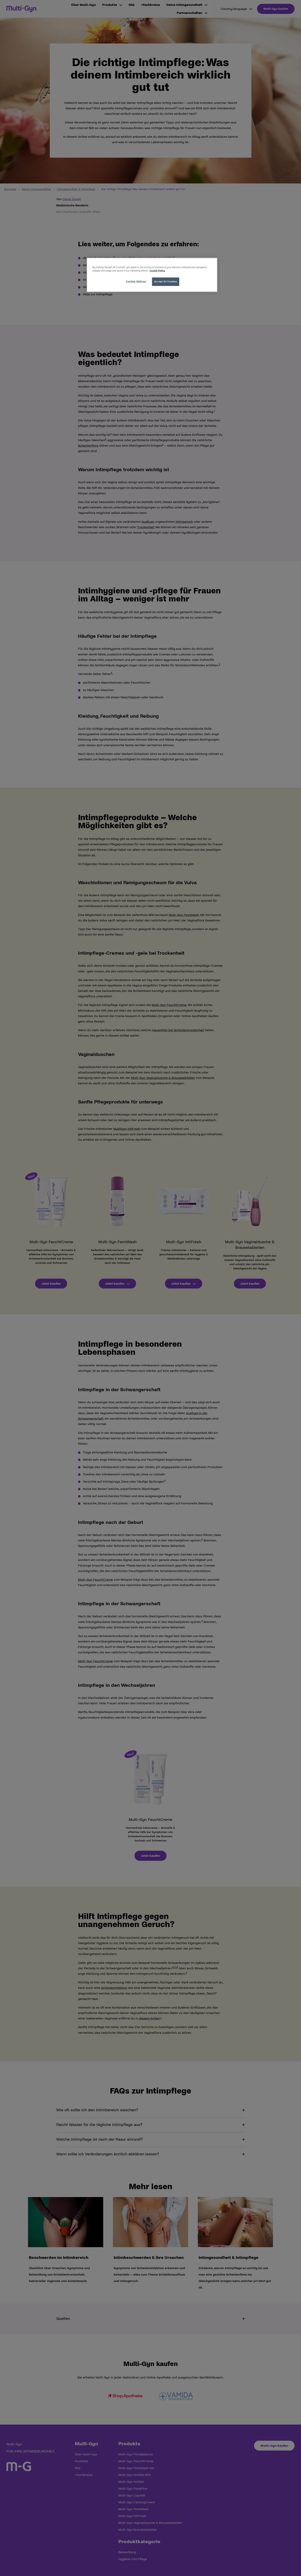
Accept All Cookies (165, 281)
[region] (152, 275)
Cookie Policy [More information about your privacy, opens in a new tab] (157, 270)
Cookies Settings (136, 281)
